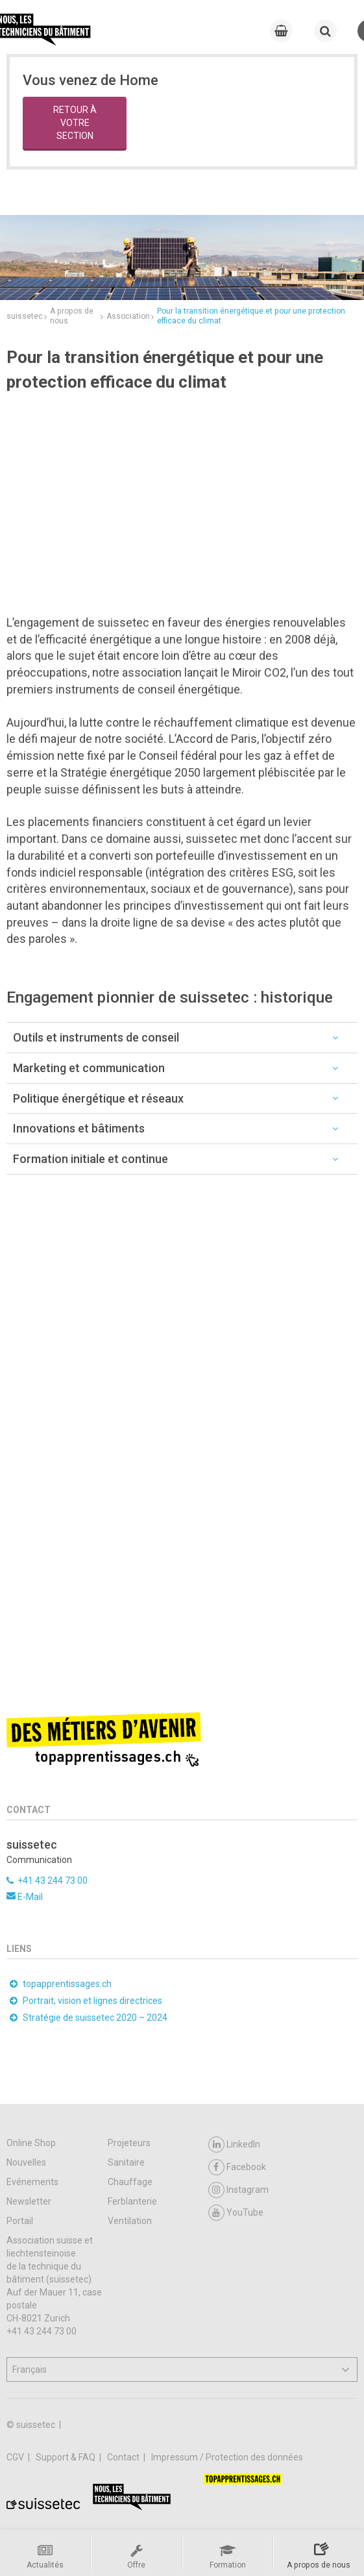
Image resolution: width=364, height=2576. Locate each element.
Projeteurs (129, 2143)
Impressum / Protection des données (227, 2457)
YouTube (235, 2213)
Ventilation (130, 2221)
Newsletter (28, 2201)
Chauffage (130, 2182)
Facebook (237, 2167)
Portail (19, 2221)
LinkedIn (234, 2144)
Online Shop (31, 2143)
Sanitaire (126, 2162)
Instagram (238, 2190)
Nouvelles (26, 2162)
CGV (16, 2457)
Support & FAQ (66, 2457)
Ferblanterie (132, 2201)
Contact (124, 2457)
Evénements (32, 2182)
